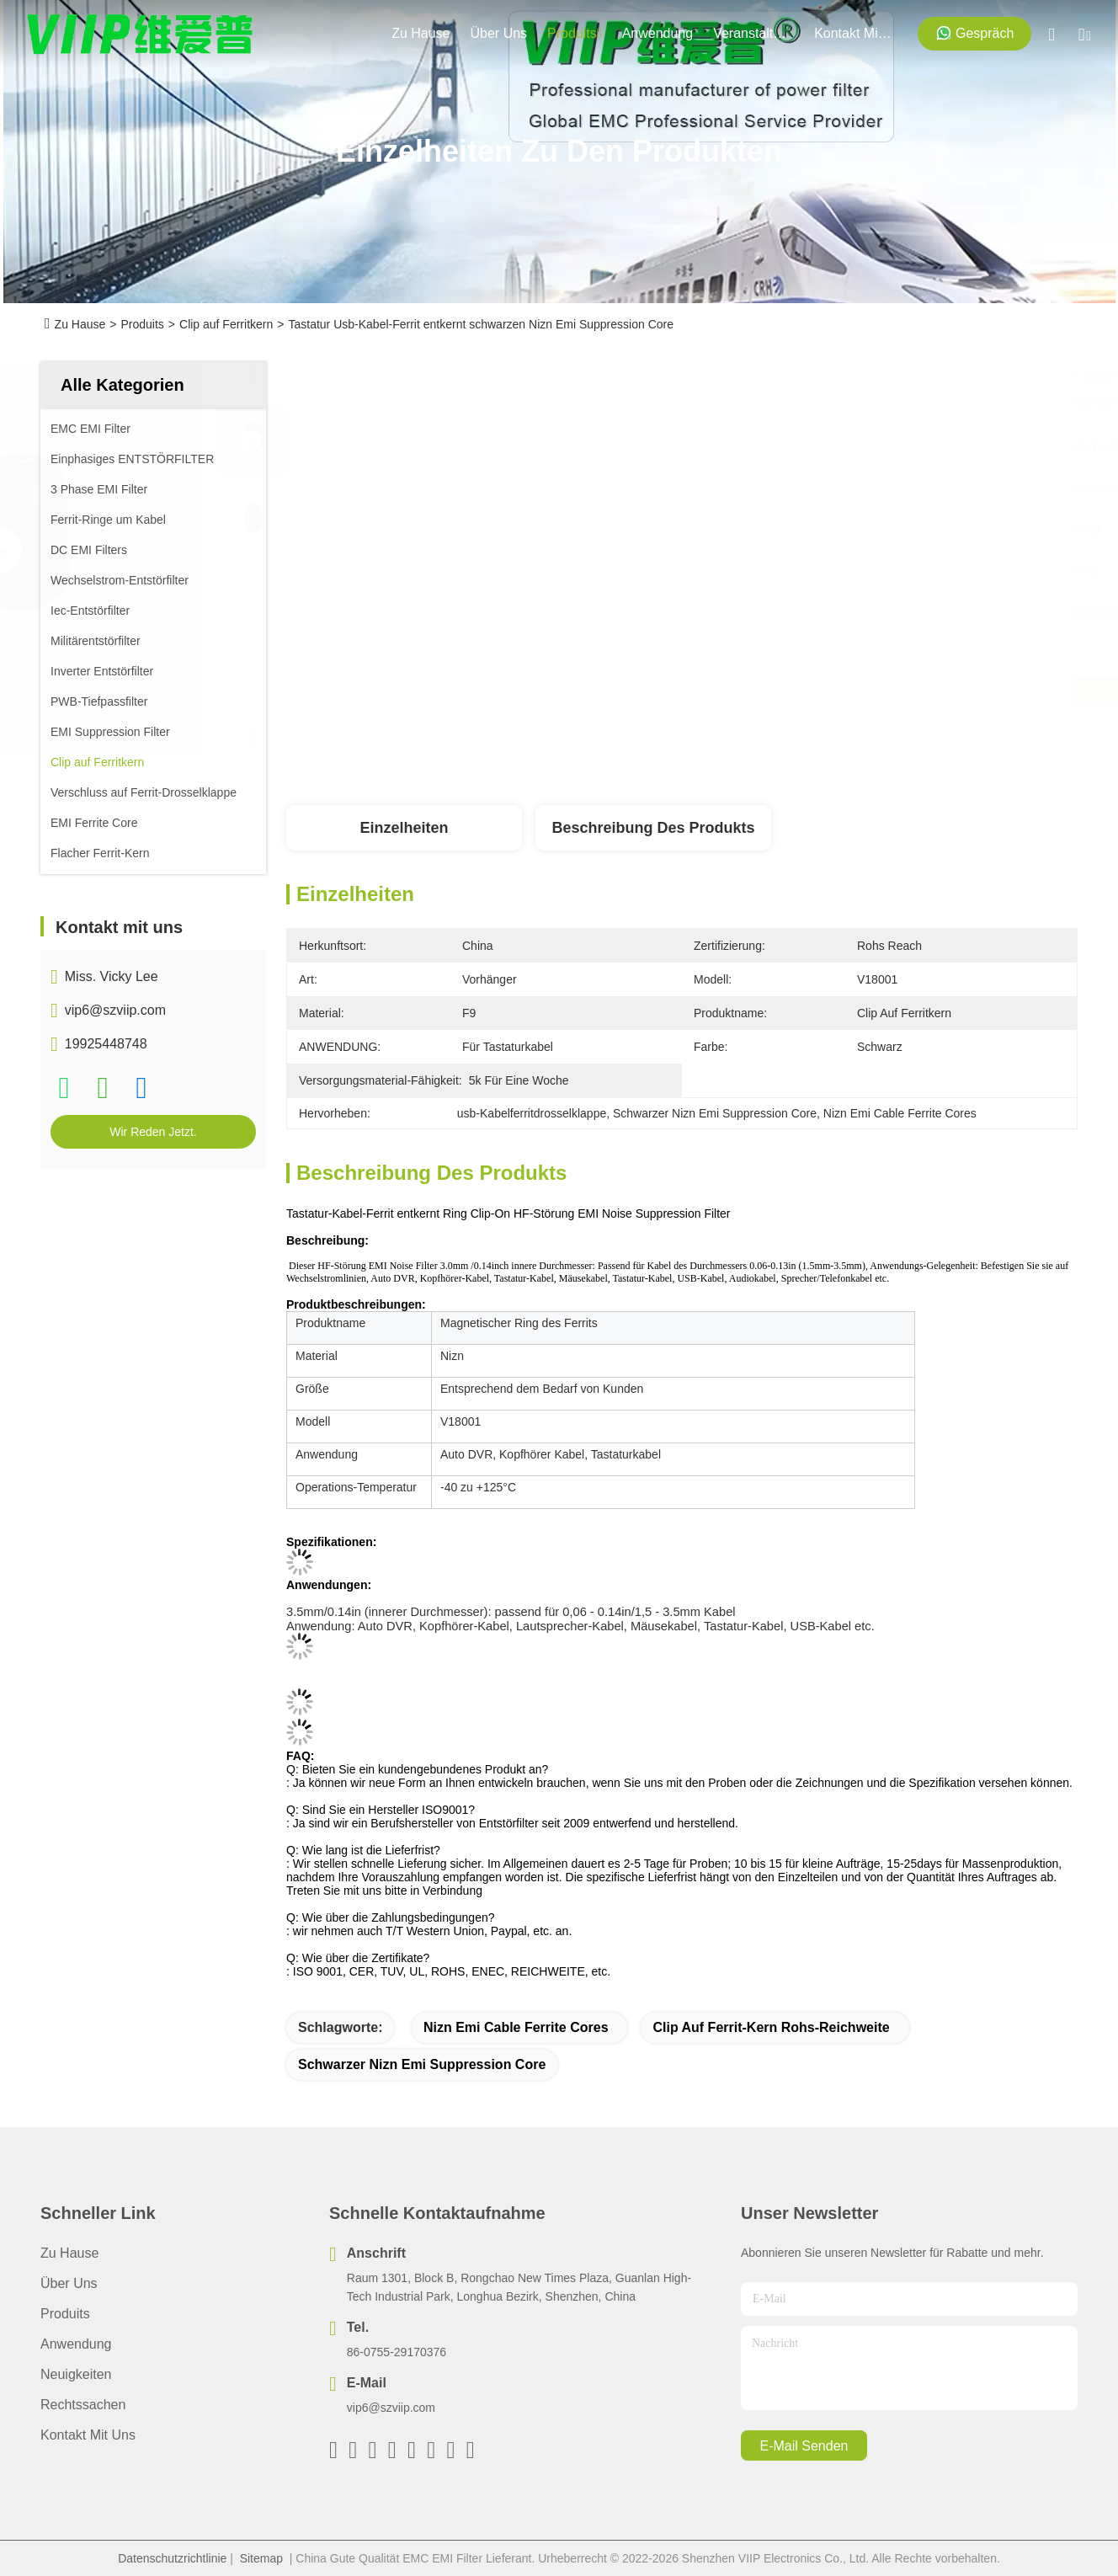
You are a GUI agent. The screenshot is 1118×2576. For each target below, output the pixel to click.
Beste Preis (853, 691)
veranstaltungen (753, 33)
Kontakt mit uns (88, 2435)
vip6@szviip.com (115, 1010)
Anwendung (76, 2344)
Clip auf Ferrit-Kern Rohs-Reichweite (770, 2027)
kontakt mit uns (854, 33)
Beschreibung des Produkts (652, 827)
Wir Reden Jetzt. (152, 1132)
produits (574, 33)
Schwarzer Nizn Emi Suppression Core (422, 2064)
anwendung (658, 33)
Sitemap (261, 2558)
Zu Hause (420, 33)
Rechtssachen (82, 2404)
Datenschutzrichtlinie (172, 2558)
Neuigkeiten (76, 2374)
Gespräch (974, 32)
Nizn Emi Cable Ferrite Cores (516, 2027)
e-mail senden (804, 2446)
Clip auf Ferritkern (226, 324)
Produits (141, 324)
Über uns (499, 33)
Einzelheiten (403, 827)
